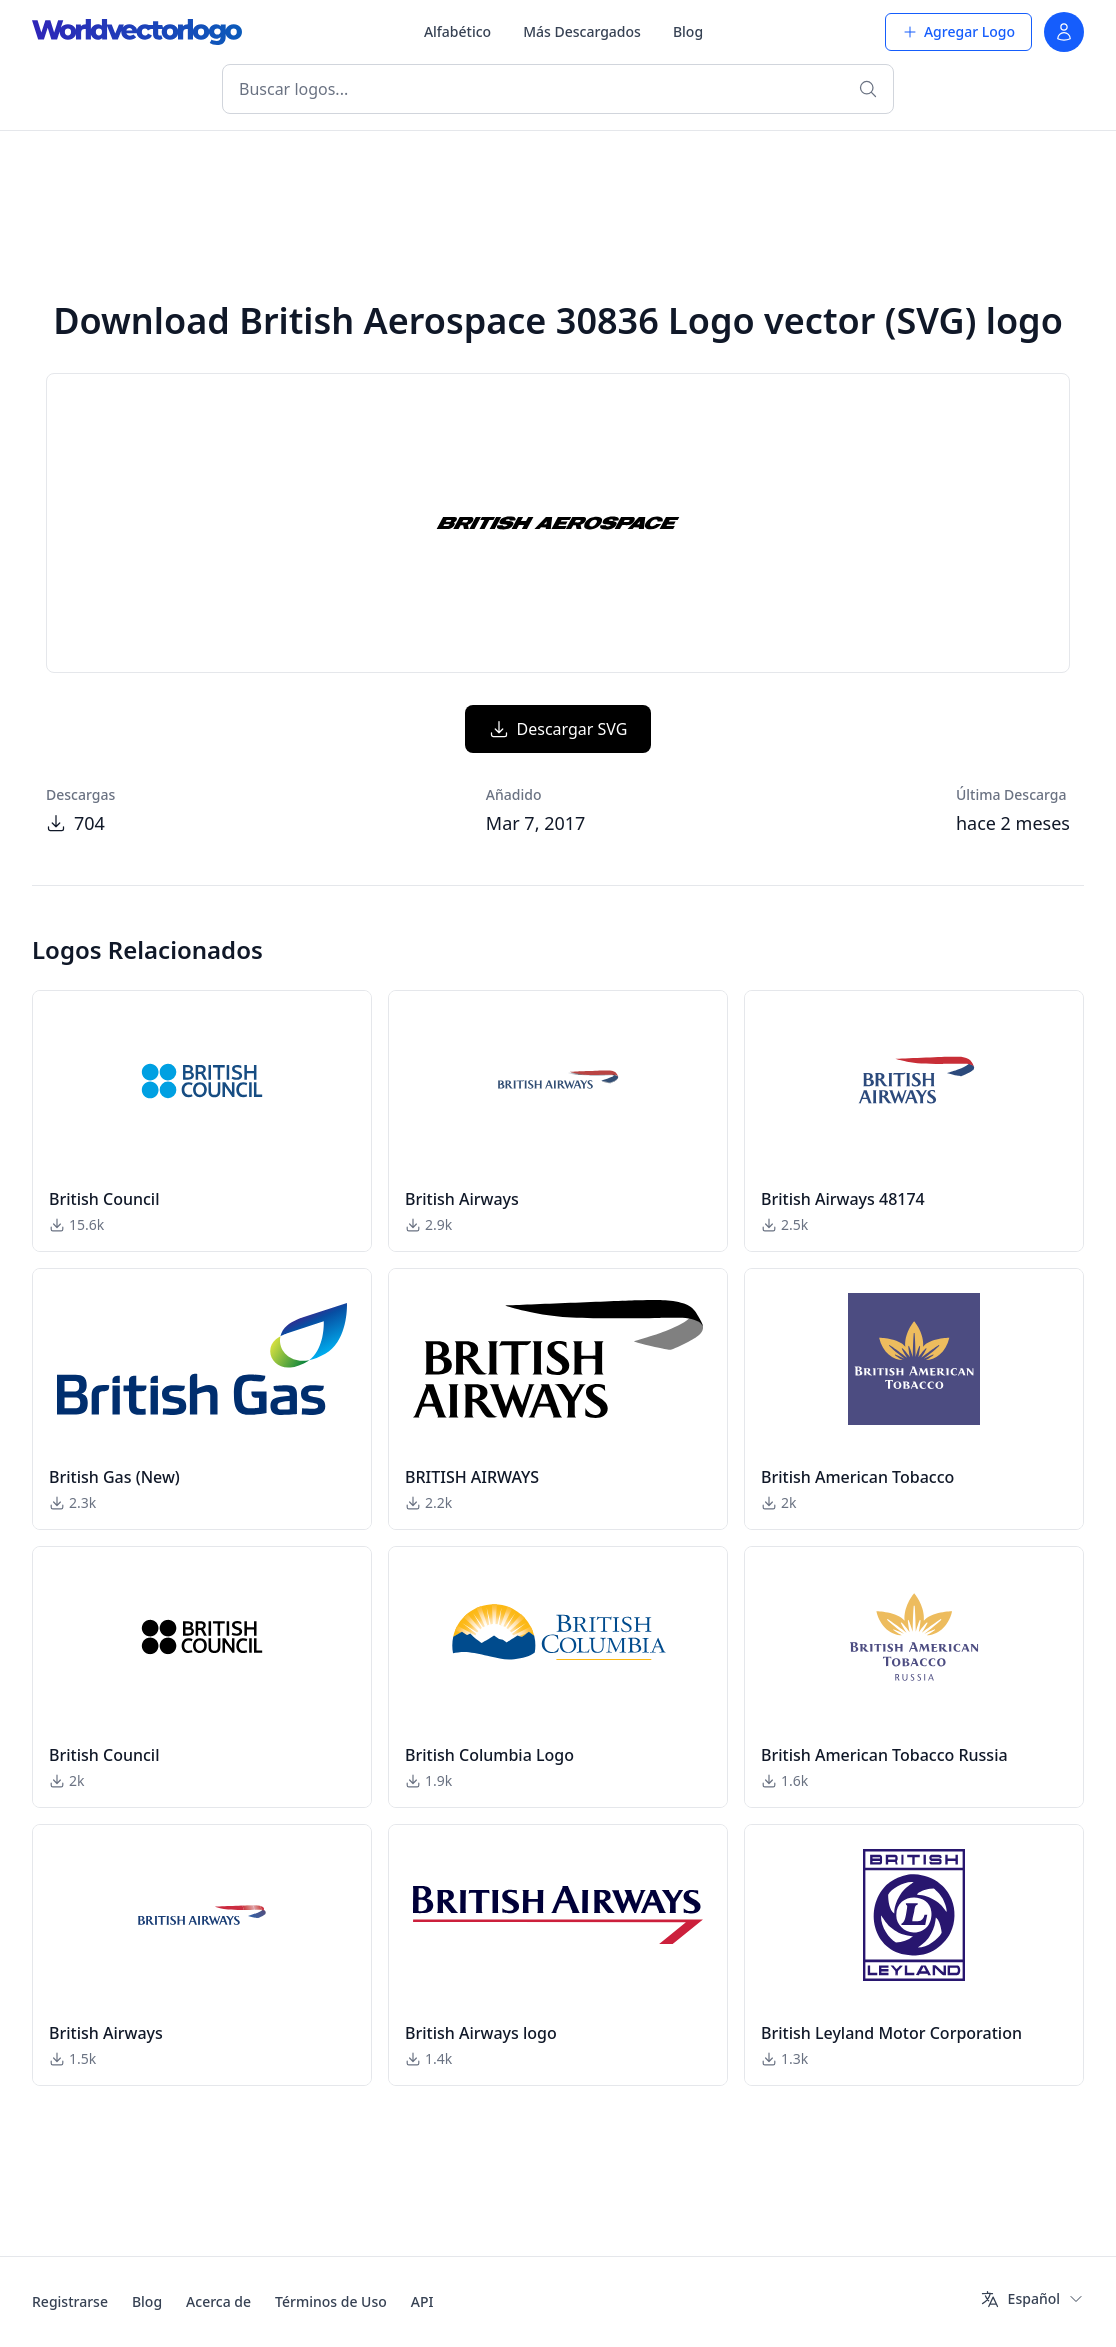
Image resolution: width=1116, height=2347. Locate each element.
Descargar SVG (558, 729)
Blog (688, 31)
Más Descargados (582, 31)
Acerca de (218, 2301)
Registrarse (70, 2301)
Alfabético (457, 31)
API (422, 2301)
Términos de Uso (331, 2301)
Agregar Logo (958, 31)
